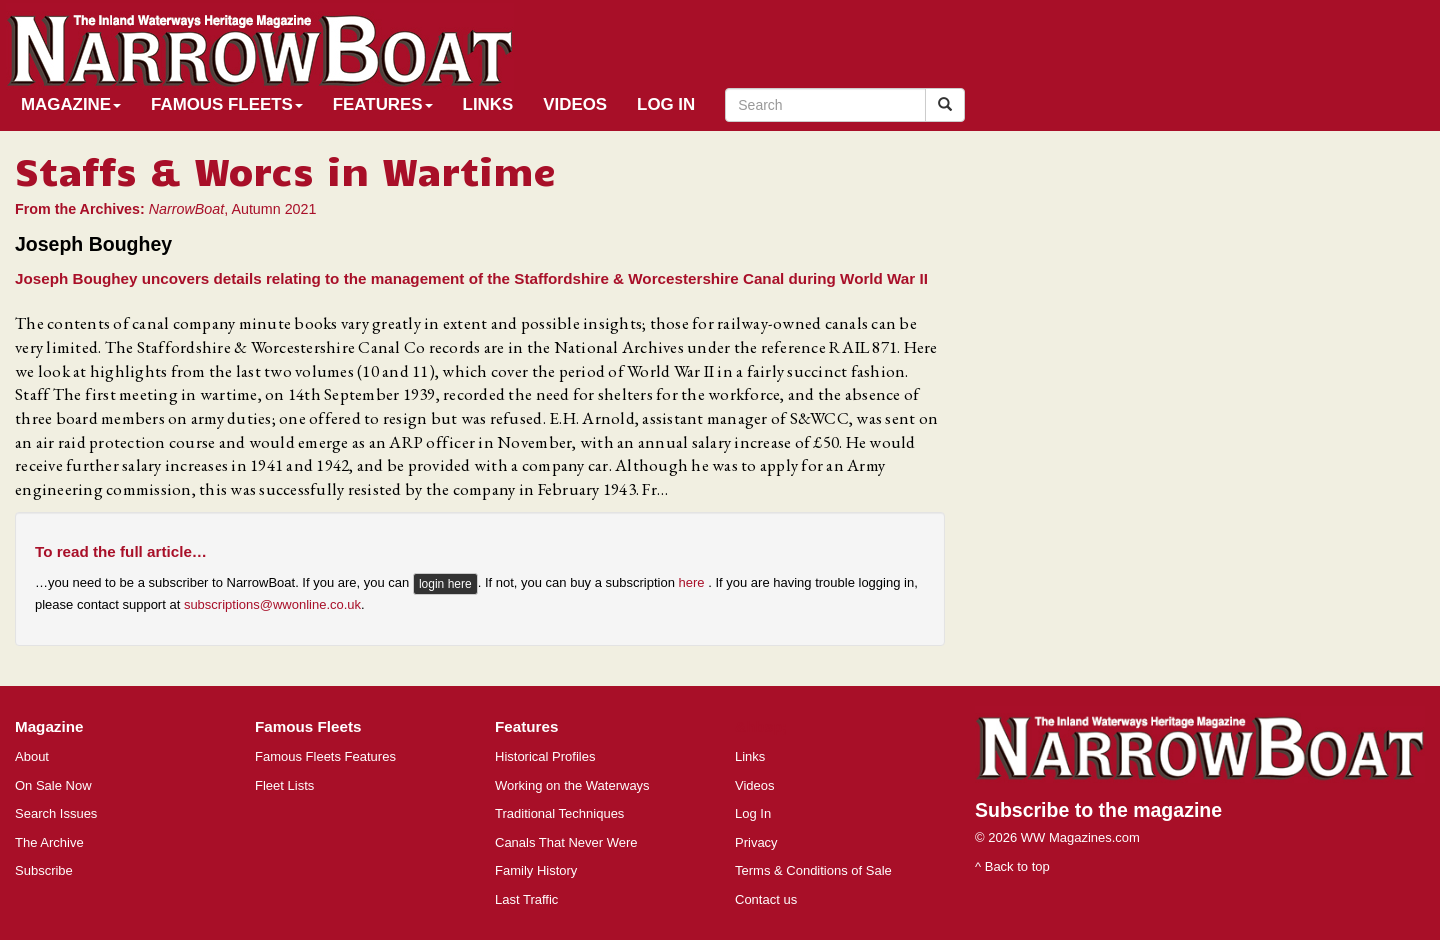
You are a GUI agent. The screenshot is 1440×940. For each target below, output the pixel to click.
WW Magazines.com (1080, 837)
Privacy (756, 842)
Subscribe (44, 870)
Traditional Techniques (559, 813)
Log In (666, 104)
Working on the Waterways (572, 785)
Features (383, 104)
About (32, 756)
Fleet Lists (284, 785)
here (694, 583)
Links (488, 104)
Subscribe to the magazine (1098, 810)
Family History (536, 870)
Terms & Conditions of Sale (813, 870)
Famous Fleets (227, 104)
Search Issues (56, 813)
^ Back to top (1012, 866)
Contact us (766, 899)
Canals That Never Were (566, 842)
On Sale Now (53, 785)
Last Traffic (526, 899)
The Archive (49, 842)
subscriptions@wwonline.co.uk (272, 604)
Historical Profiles (545, 756)
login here (445, 584)
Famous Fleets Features (325, 756)
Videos (575, 104)
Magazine (71, 104)
